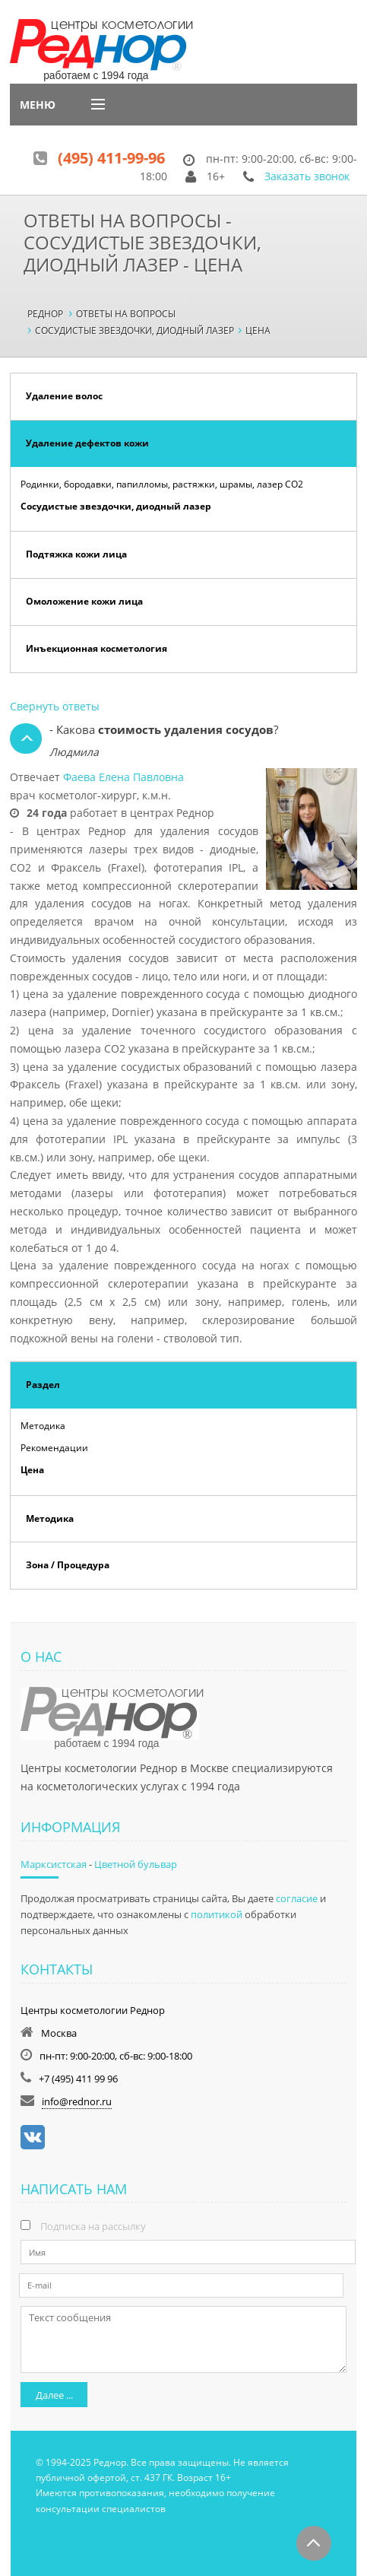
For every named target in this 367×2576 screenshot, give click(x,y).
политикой (216, 1914)
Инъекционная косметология (96, 648)
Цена (32, 1469)
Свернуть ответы (55, 706)
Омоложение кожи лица (84, 601)
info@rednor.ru (77, 2101)
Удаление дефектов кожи (87, 443)
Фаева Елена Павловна (123, 777)
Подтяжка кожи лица (76, 554)
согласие (297, 1898)
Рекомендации (54, 1447)
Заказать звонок (307, 176)
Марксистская (54, 1864)
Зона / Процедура (67, 1564)
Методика (43, 1425)
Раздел (43, 1384)
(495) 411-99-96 (111, 158)
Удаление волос (64, 395)
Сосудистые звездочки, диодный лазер (116, 506)
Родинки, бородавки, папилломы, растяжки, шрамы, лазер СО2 (162, 484)
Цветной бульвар (135, 1864)
